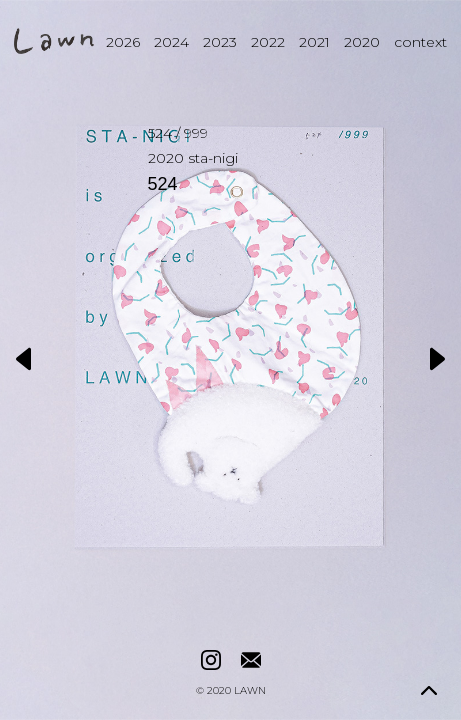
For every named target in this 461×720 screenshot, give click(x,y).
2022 (268, 42)
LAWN (250, 691)
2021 (314, 42)
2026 (123, 42)
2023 (220, 42)
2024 (171, 42)
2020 (362, 42)
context (420, 42)
